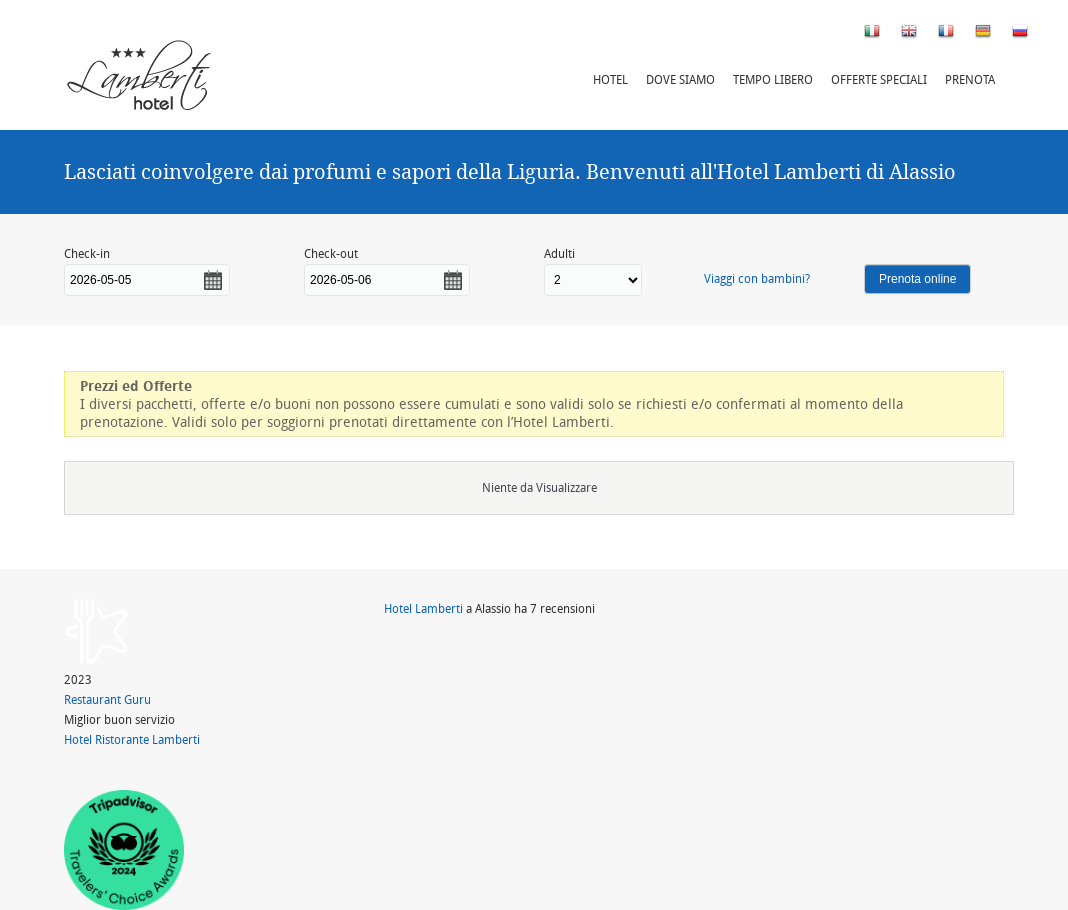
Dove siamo (680, 79)
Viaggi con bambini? (757, 278)
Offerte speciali (879, 79)
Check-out (331, 253)
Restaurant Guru (107, 699)
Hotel (610, 79)
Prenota (970, 79)
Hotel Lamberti (423, 608)
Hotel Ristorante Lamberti (132, 739)
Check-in (87, 253)
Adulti (559, 253)
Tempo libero (773, 79)
